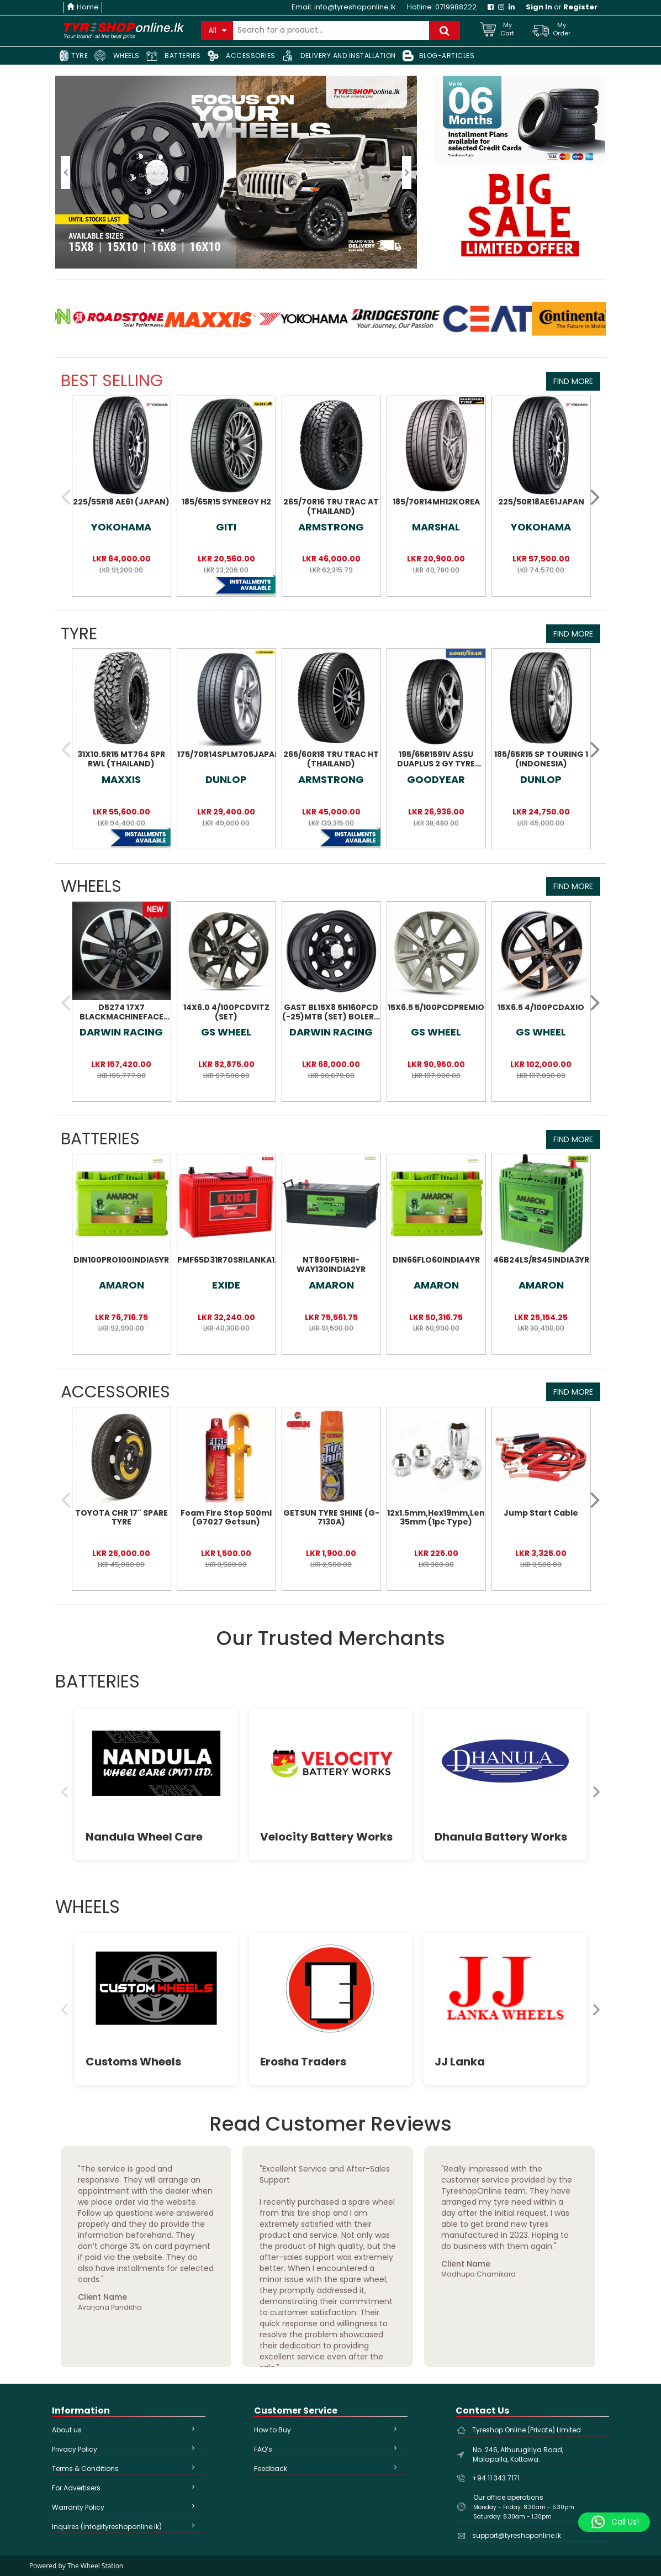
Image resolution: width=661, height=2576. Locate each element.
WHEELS (117, 55)
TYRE (73, 55)
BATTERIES (173, 55)
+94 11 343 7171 (496, 2478)
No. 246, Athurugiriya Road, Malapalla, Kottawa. (518, 2454)
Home (83, 7)
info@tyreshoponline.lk (355, 7)
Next (614, 2256)
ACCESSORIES (242, 55)
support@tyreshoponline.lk (516, 2535)
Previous (46, 2256)
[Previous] (64, 1791)
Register (580, 7)
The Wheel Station (95, 2565)
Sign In (539, 7)
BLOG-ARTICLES (439, 55)
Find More (573, 381)
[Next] (597, 1791)
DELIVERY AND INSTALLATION (339, 55)
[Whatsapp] (614, 2522)
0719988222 (456, 7)
